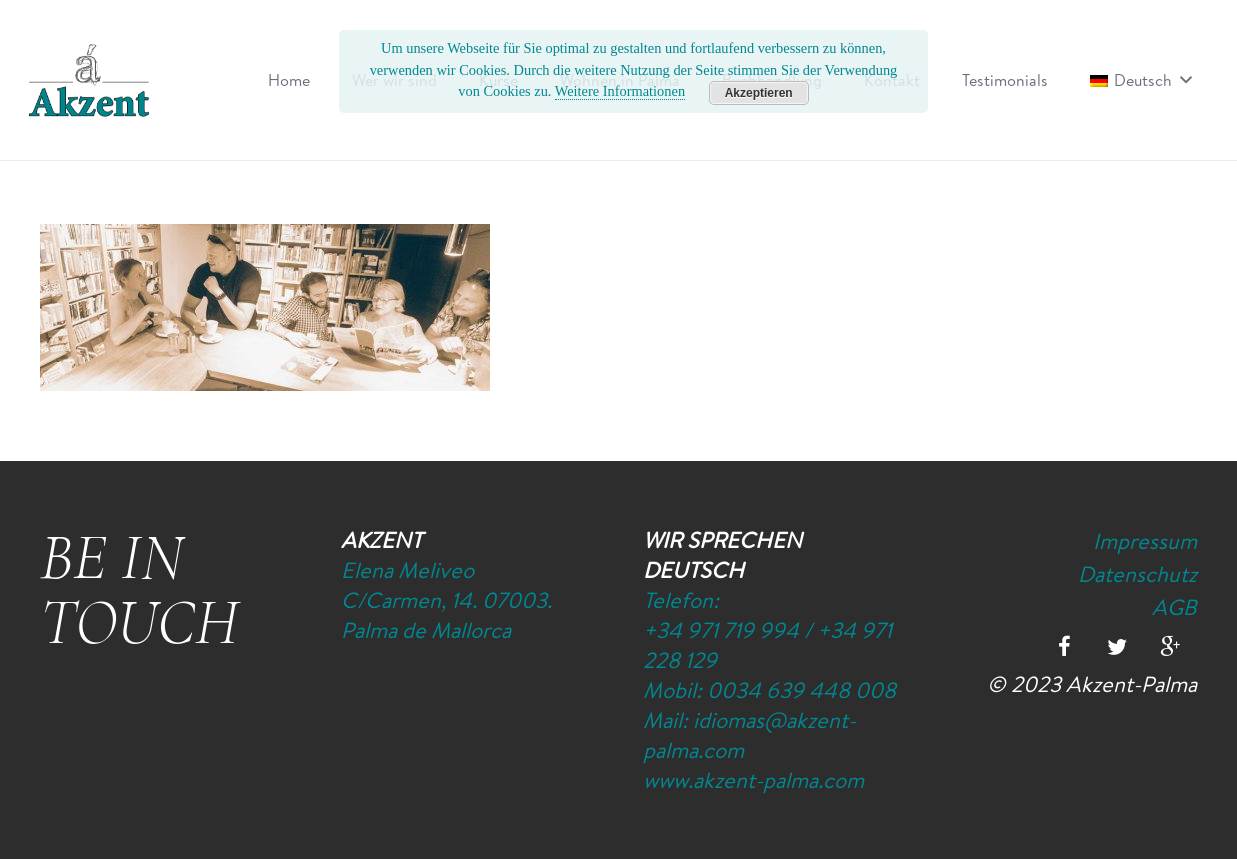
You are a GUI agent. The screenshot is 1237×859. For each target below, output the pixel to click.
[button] (1182, 80)
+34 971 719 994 (721, 630)
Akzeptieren (759, 93)
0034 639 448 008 (801, 690)
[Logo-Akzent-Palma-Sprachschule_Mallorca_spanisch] (89, 80)
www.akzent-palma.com (753, 780)
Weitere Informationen (620, 91)
